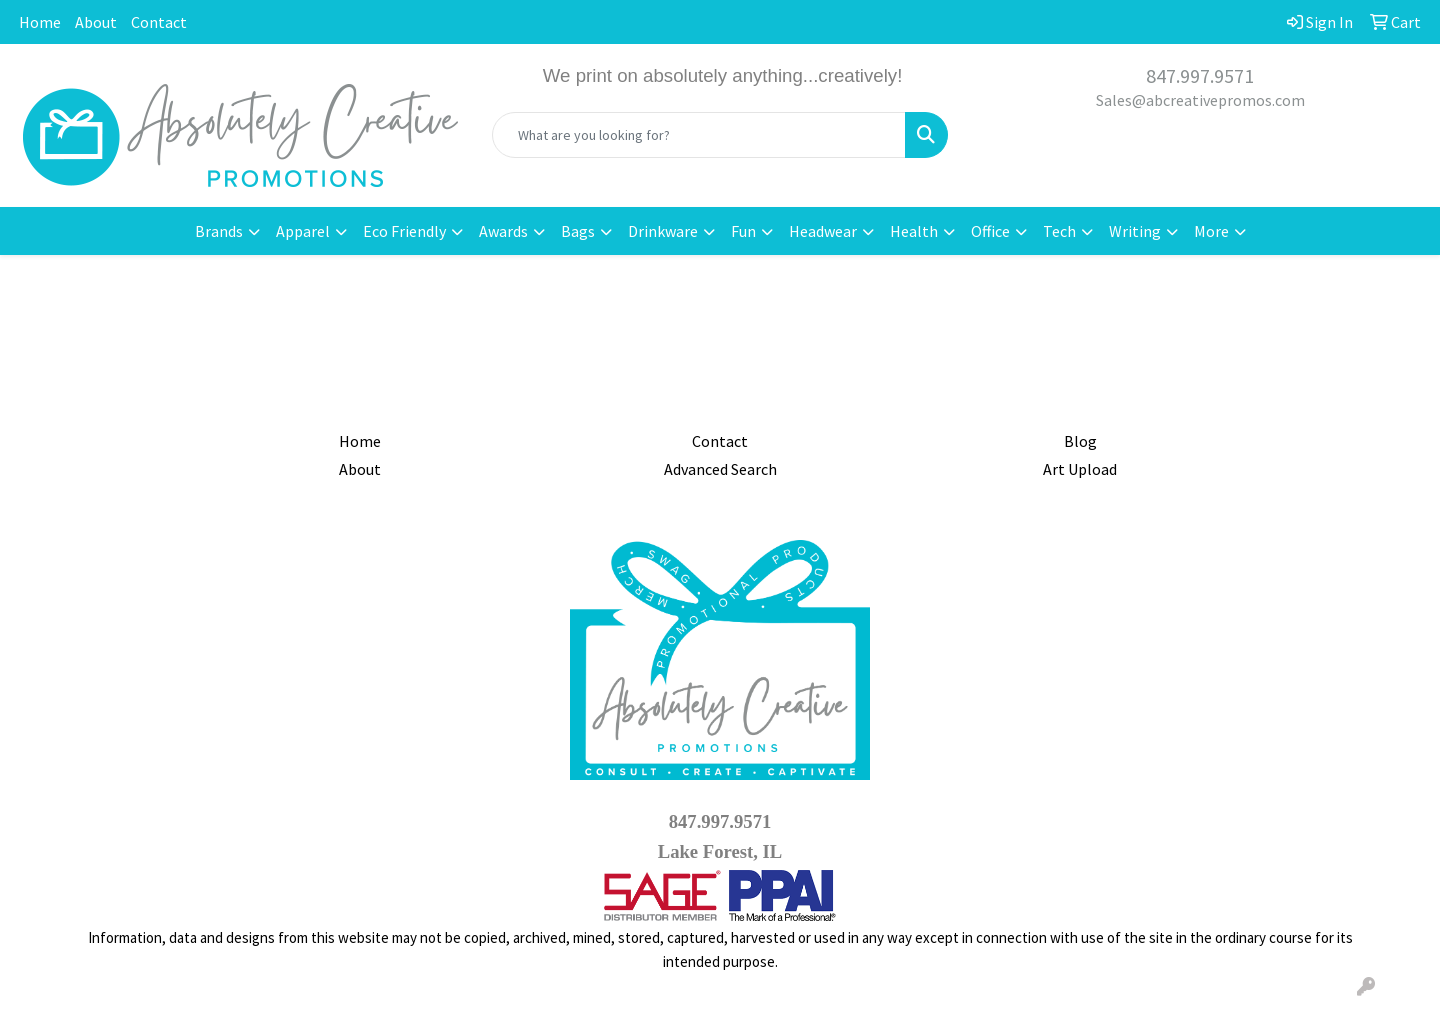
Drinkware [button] (663, 231)
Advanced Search (720, 469)
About (96, 22)
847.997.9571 (1200, 75)
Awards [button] (503, 231)
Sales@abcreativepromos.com (1200, 100)
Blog (1080, 441)
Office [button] (990, 231)
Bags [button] (578, 231)
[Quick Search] (699, 135)
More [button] (1211, 231)
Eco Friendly (404, 231)
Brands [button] (219, 231)
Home (40, 22)
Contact (159, 22)
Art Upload (1080, 469)
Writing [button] (1135, 231)
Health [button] (914, 231)
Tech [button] (1059, 231)
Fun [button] (743, 231)
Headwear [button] (823, 231)
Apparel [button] (303, 231)
